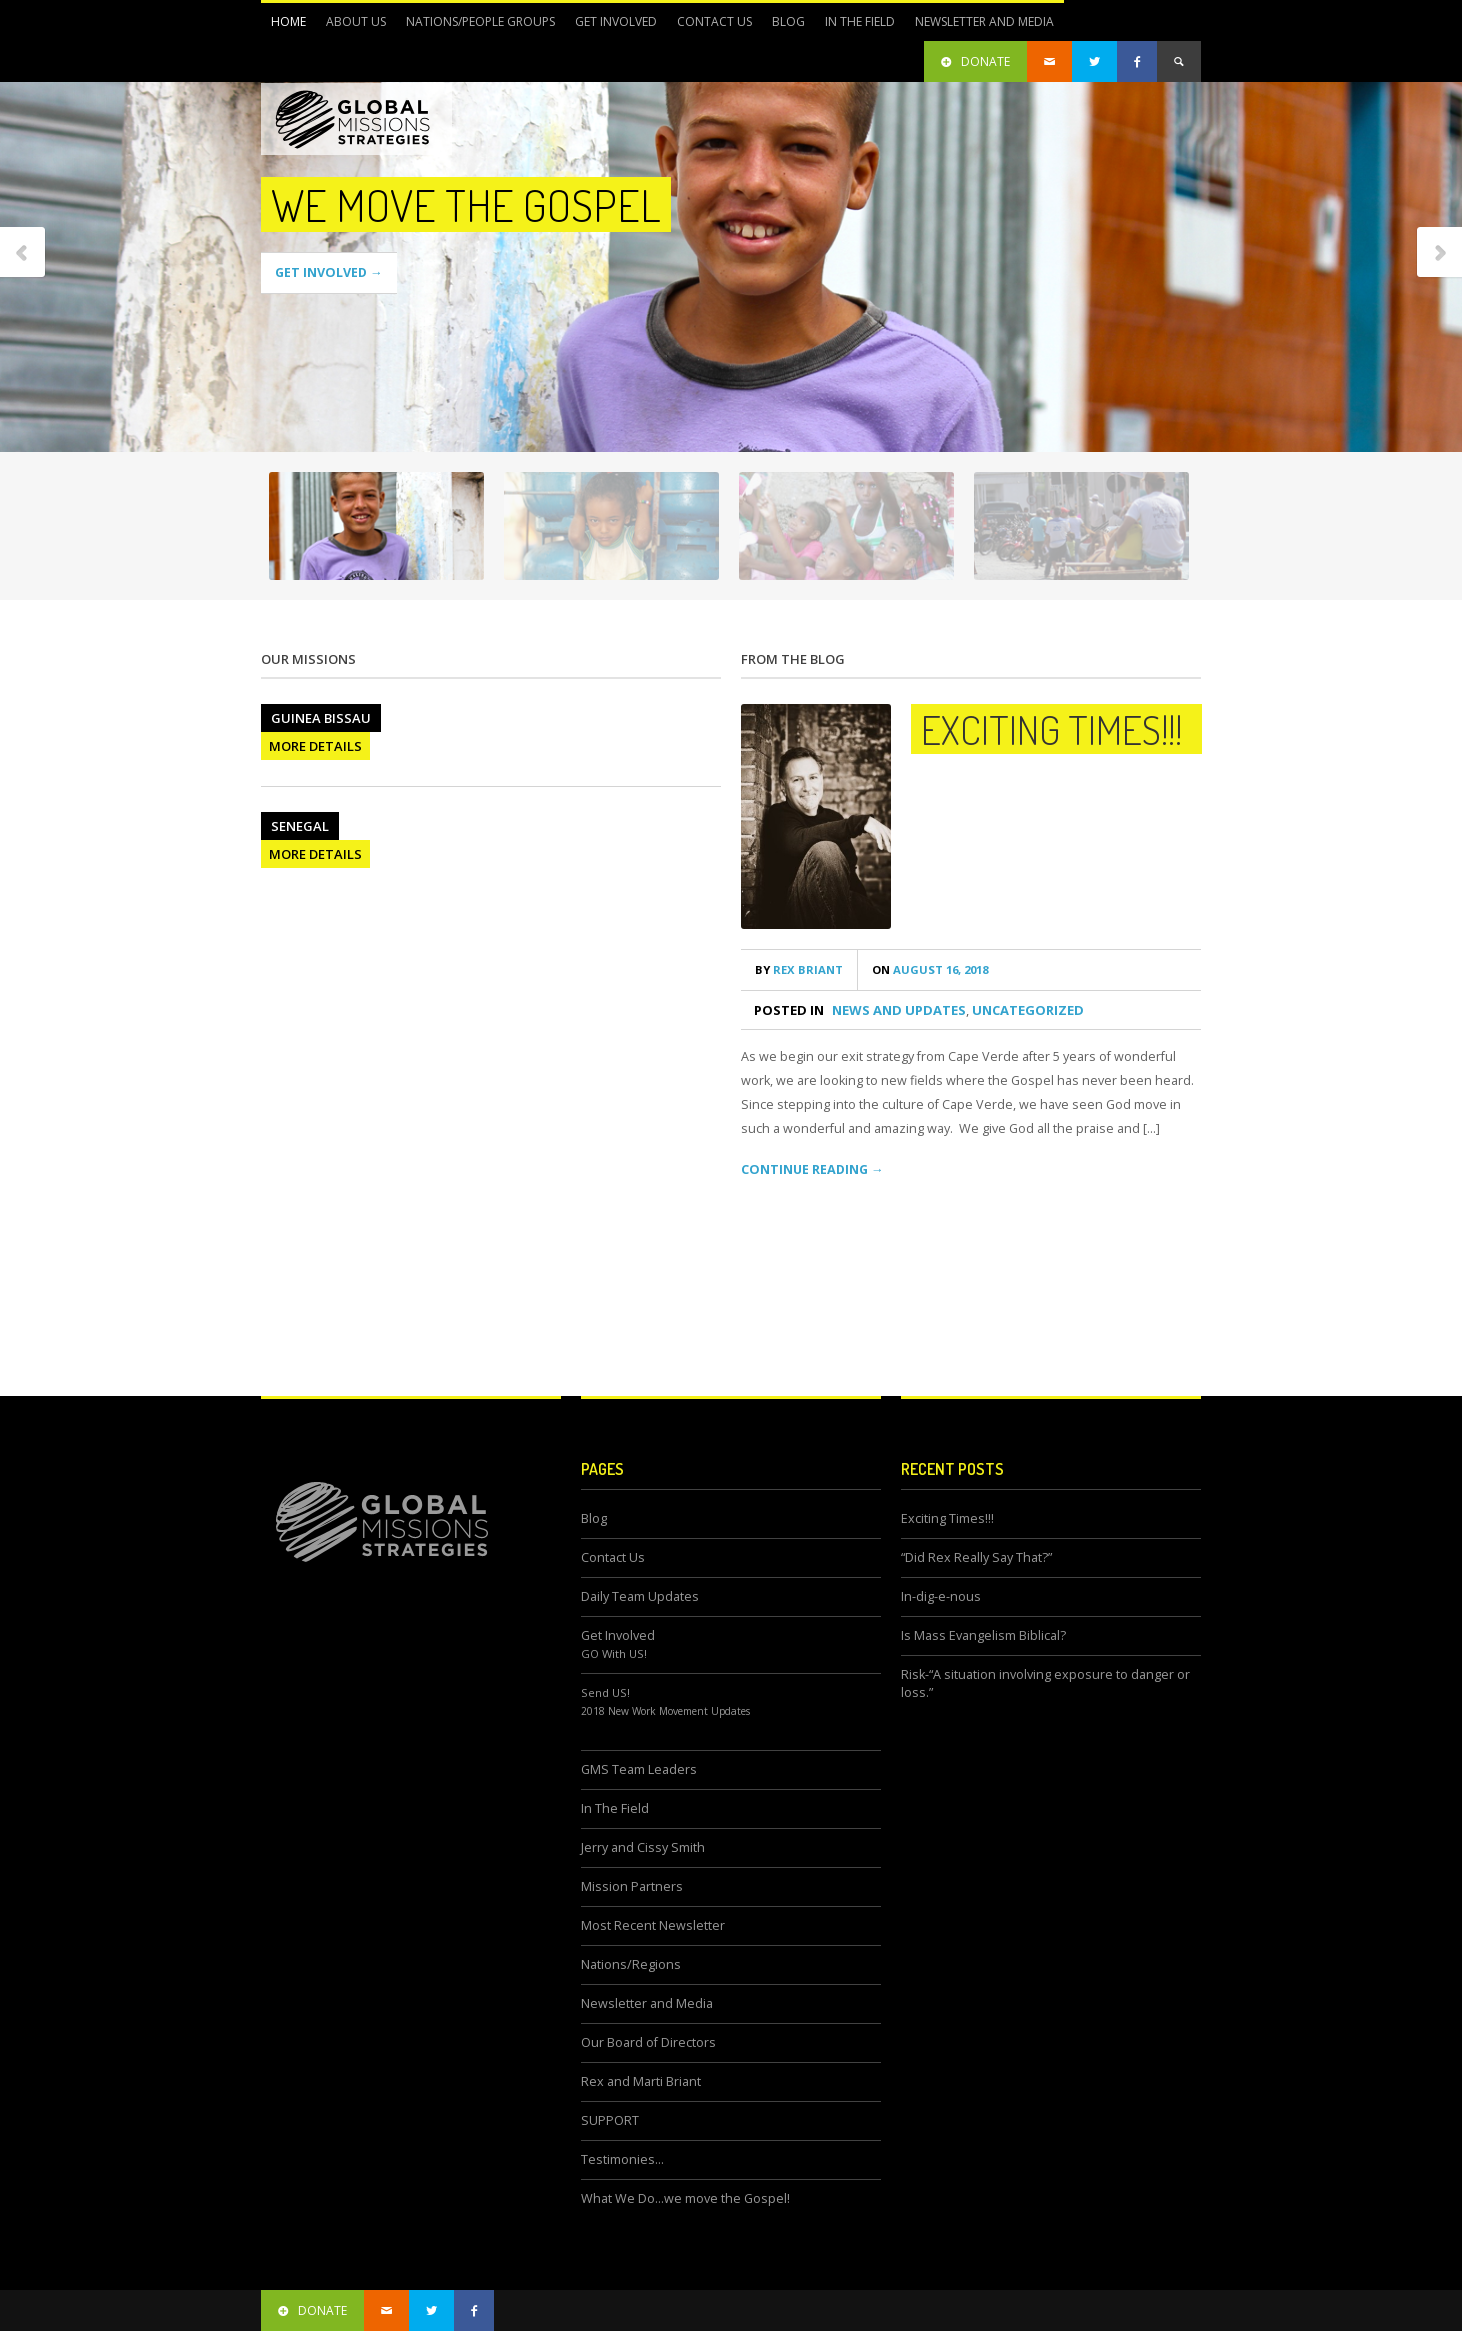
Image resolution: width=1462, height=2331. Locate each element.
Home (288, 21)
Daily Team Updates (640, 1596)
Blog (788, 21)
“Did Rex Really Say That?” (976, 1557)
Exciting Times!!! (1051, 729)
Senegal (300, 826)
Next (1439, 253)
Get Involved (611, 27)
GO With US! (614, 1653)
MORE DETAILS (315, 746)
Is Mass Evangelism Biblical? (983, 1635)
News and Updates (899, 1010)
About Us (351, 27)
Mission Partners (632, 1886)
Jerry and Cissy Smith (643, 1847)
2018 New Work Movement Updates (665, 1711)
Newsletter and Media (979, 27)
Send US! (605, 1692)
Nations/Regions (631, 1964)
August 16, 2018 (930, 969)
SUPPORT (610, 2120)
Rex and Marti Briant (641, 2081)
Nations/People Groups (475, 27)
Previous (23, 253)
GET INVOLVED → (329, 272)
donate (312, 2310)
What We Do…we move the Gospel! (685, 2198)
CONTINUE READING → (812, 1169)
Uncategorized (1028, 1010)
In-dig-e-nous (941, 1596)
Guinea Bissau (321, 718)
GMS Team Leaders (639, 1769)
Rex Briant (799, 969)
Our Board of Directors (648, 2042)
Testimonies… (622, 2159)
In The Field (855, 27)
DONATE (975, 61)
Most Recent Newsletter (653, 1925)
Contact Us (714, 21)
